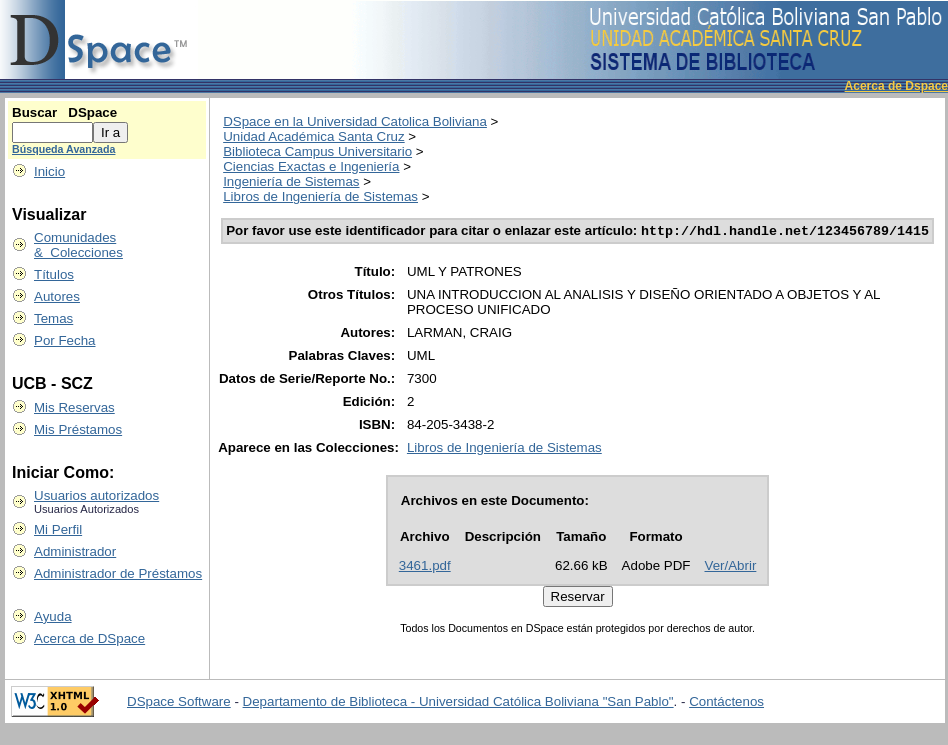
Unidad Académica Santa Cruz (314, 136)
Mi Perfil (58, 529)
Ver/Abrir (731, 567)
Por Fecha (65, 340)
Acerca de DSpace (89, 638)
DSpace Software (179, 703)
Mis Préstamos (78, 429)
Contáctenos (726, 703)
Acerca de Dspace (896, 86)
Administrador (75, 551)
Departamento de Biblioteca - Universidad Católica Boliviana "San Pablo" (458, 703)
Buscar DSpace (64, 112)
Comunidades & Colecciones (78, 245)
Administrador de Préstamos (118, 573)
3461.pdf (425, 567)
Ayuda (53, 616)
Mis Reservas (74, 407)
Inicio (49, 171)
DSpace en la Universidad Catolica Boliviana (355, 121)
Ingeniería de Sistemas (291, 181)
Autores (57, 296)
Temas (53, 318)
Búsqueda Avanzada (63, 149)
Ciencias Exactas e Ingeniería (311, 166)
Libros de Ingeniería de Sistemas (320, 196)
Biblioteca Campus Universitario (317, 151)
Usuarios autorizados (96, 495)
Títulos (54, 274)
